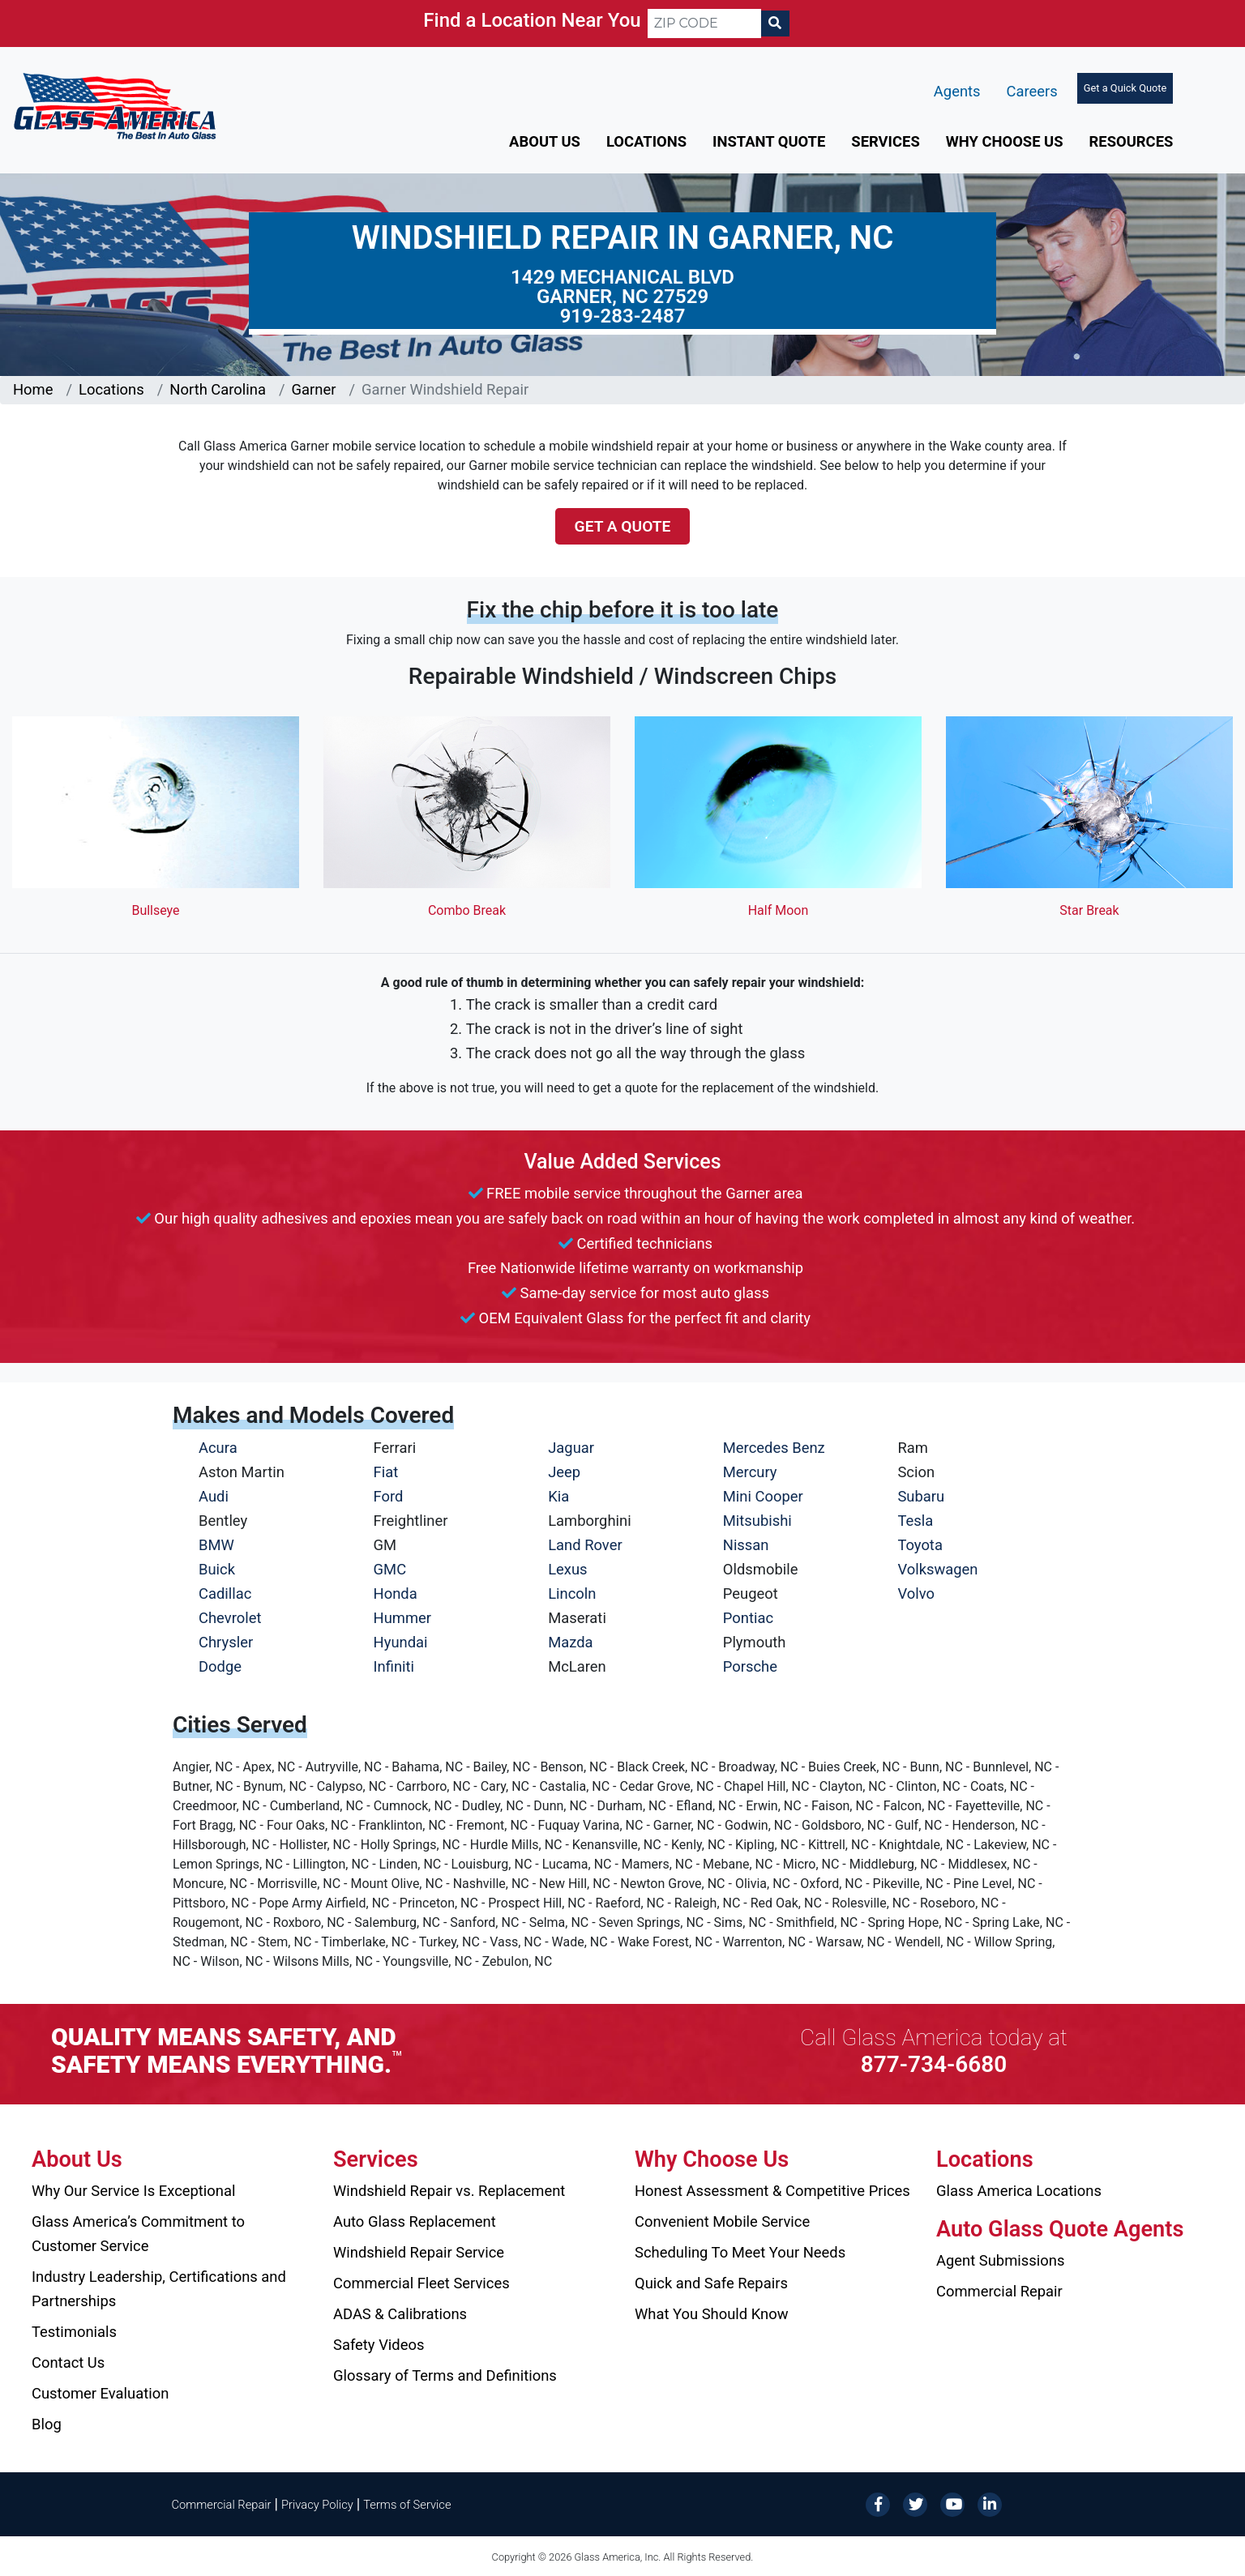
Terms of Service (407, 2504)
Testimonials (74, 2331)
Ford (389, 1496)
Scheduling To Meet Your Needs (740, 2252)
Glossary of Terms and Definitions (445, 2375)
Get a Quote (623, 526)
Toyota (920, 1544)
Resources (1131, 141)
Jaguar (571, 1447)
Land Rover (585, 1544)
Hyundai (401, 1642)
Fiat (386, 1471)
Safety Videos (378, 2344)
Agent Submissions (1000, 2260)
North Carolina (217, 389)
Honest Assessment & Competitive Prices (772, 2190)
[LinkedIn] (990, 2503)
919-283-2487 (623, 316)
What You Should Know (712, 2313)
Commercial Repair (999, 2291)
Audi (214, 1496)
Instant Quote (768, 141)
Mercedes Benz (774, 1447)
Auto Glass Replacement (414, 2221)
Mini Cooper (763, 1496)
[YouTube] (952, 2503)
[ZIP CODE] (704, 23)
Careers (1032, 91)
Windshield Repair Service (418, 2252)
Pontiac (748, 1617)
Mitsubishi (757, 1520)
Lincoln (572, 1593)
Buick (217, 1569)
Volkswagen (937, 1569)
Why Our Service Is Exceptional (133, 2190)
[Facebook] (878, 2503)
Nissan (746, 1544)
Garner (314, 389)
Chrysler (226, 1642)
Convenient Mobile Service (722, 2221)
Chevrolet (230, 1617)
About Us (544, 141)
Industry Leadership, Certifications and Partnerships (159, 2288)
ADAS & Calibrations (400, 2313)
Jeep (564, 1471)
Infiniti (394, 1666)
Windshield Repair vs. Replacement (449, 2190)
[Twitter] (915, 2503)
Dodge (220, 1666)
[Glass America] (114, 105)
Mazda (570, 1642)
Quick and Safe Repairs (711, 2283)
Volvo (916, 1593)
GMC (390, 1569)
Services (885, 141)
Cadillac (225, 1593)
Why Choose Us (1004, 141)
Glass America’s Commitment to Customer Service (138, 2233)
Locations (646, 141)
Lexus (567, 1569)
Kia (558, 1496)
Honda (395, 1593)
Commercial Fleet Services (421, 2283)
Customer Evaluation (100, 2393)
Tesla (915, 1520)
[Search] (774, 23)
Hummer (403, 1617)
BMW (216, 1544)
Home (33, 389)
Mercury (750, 1471)
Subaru (920, 1496)
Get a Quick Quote (1125, 88)
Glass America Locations (1019, 2190)
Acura (218, 1447)
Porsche (750, 1666)
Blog (47, 2424)
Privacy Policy (317, 2504)
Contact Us (68, 2362)
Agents (957, 91)
